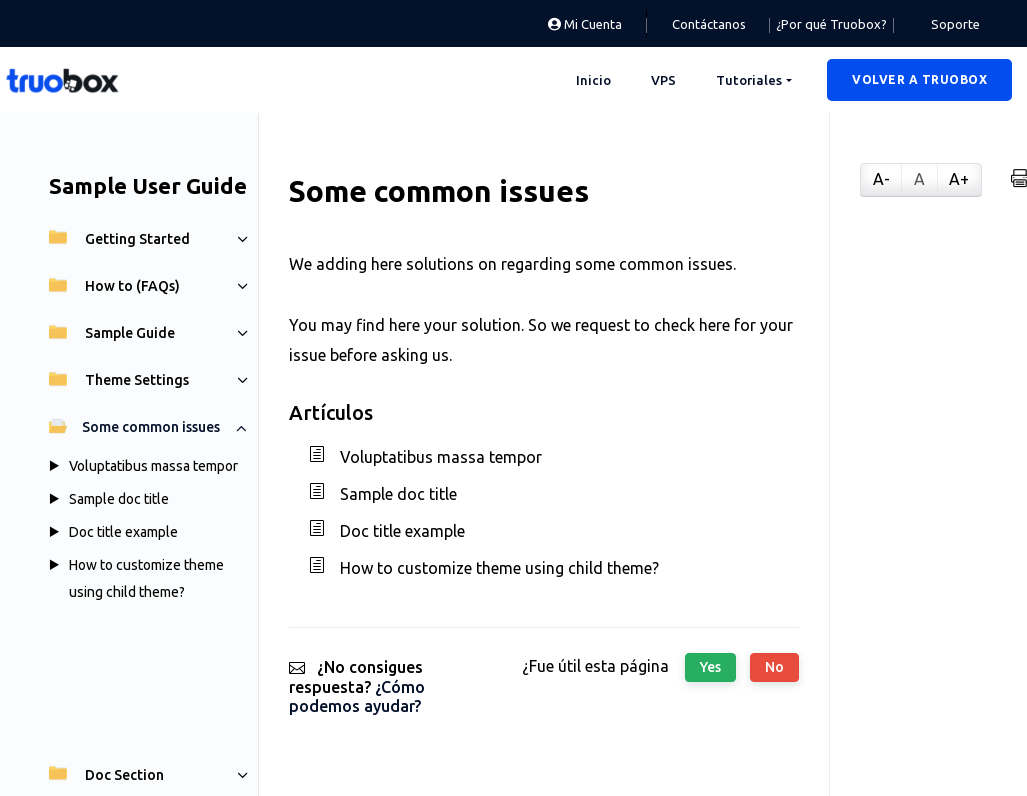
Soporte (955, 24)
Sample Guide (112, 333)
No (774, 667)
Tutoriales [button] (749, 80)
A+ (959, 179)
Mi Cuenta (585, 24)
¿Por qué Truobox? (831, 24)
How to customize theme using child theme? (499, 568)
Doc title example (123, 532)
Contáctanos (709, 24)
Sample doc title (119, 499)
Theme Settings (119, 380)
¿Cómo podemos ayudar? (357, 696)
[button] (919, 80)
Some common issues (134, 427)
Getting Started (119, 239)
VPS (663, 80)
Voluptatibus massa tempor (153, 466)
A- (881, 179)
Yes (710, 667)
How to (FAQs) (114, 286)
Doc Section (106, 775)
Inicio (593, 80)
